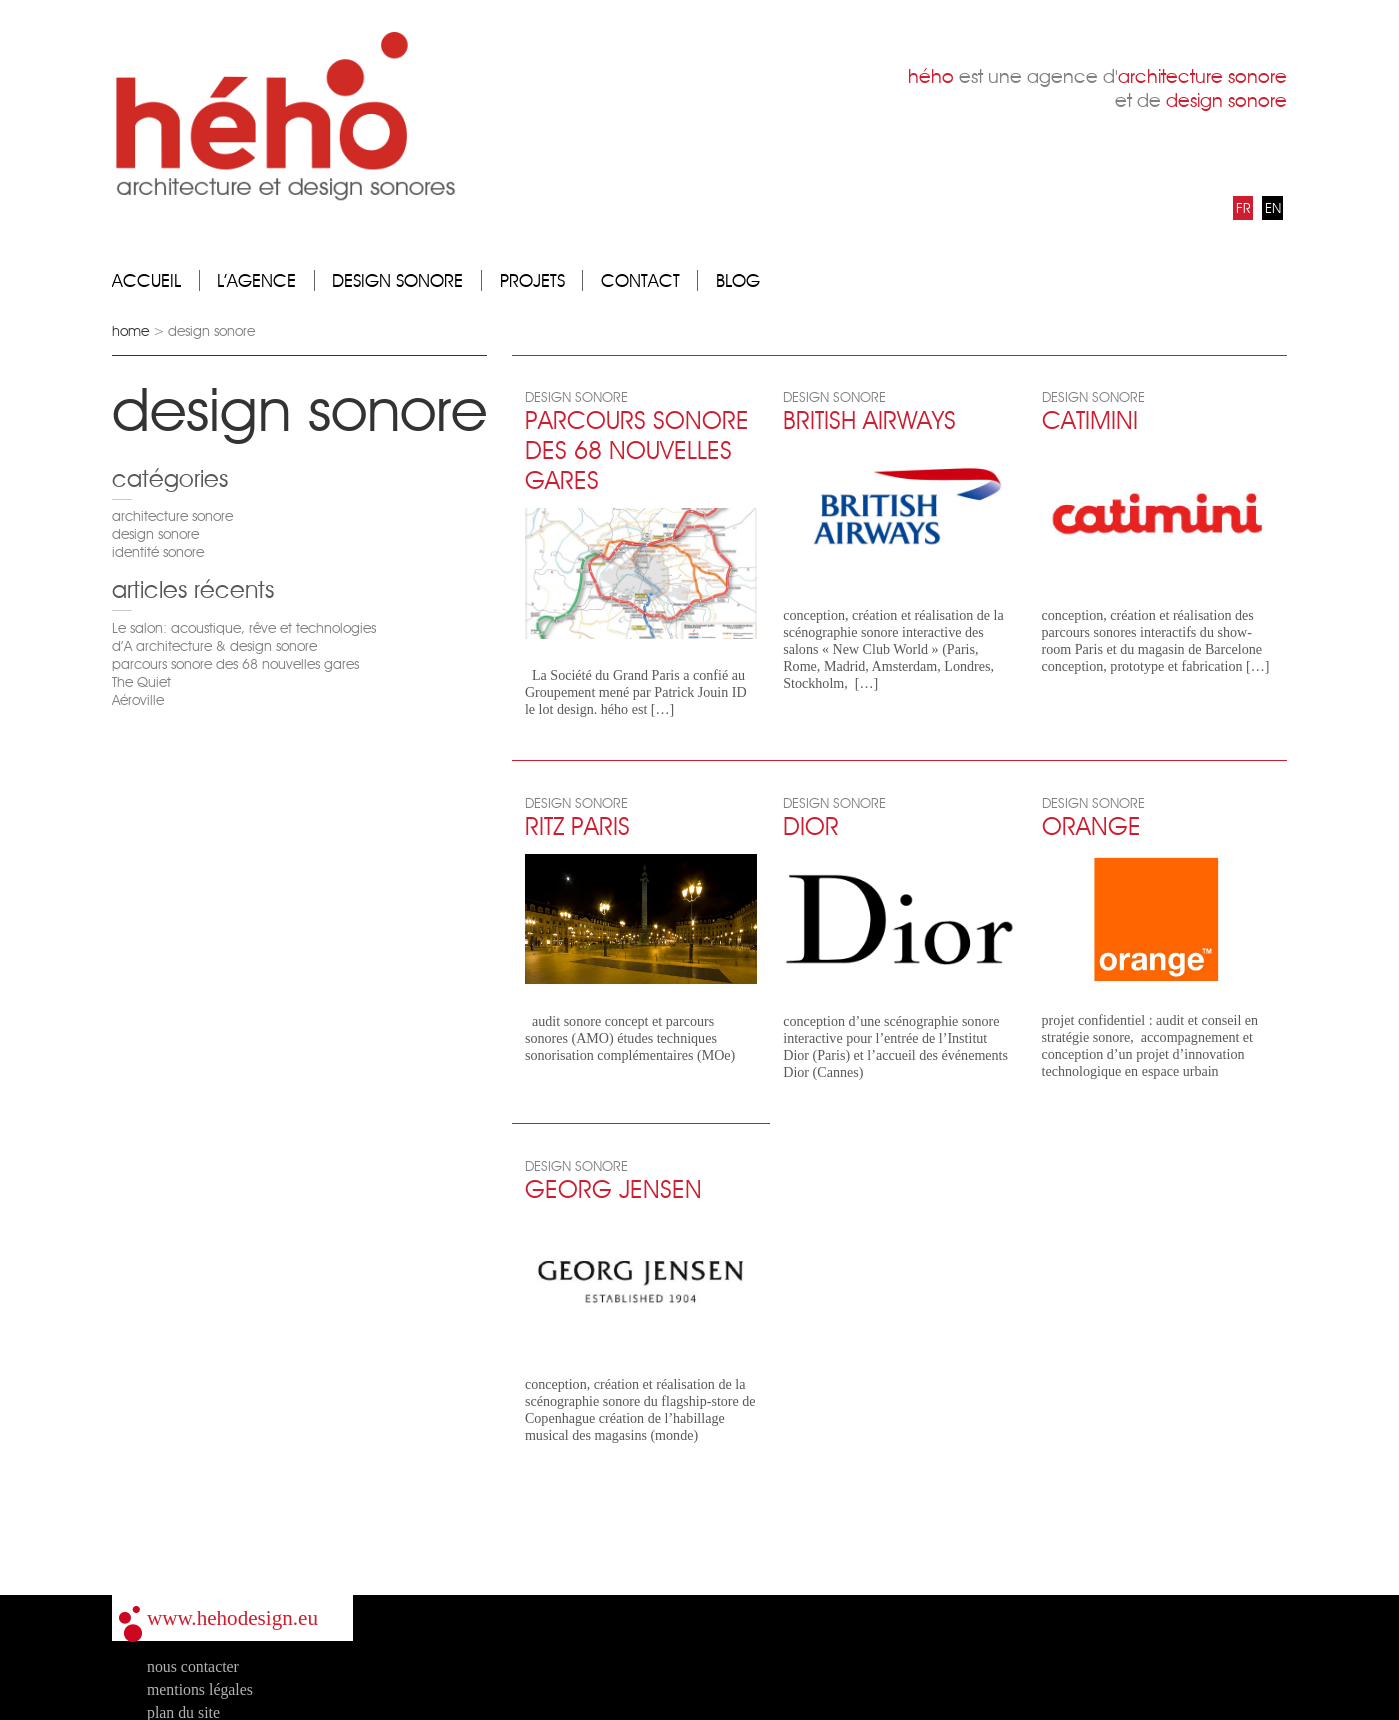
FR (1243, 208)
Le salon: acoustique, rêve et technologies (244, 628)
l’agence (256, 280)
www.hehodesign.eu (232, 1618)
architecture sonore (172, 516)
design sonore (397, 280)
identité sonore (158, 552)
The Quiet (141, 682)
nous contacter (193, 1666)
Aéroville (138, 700)
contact (640, 280)
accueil (146, 280)
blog (738, 280)
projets (532, 280)
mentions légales (200, 1689)
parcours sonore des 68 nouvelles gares (235, 664)
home (130, 331)
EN (1273, 208)
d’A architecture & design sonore (214, 646)
